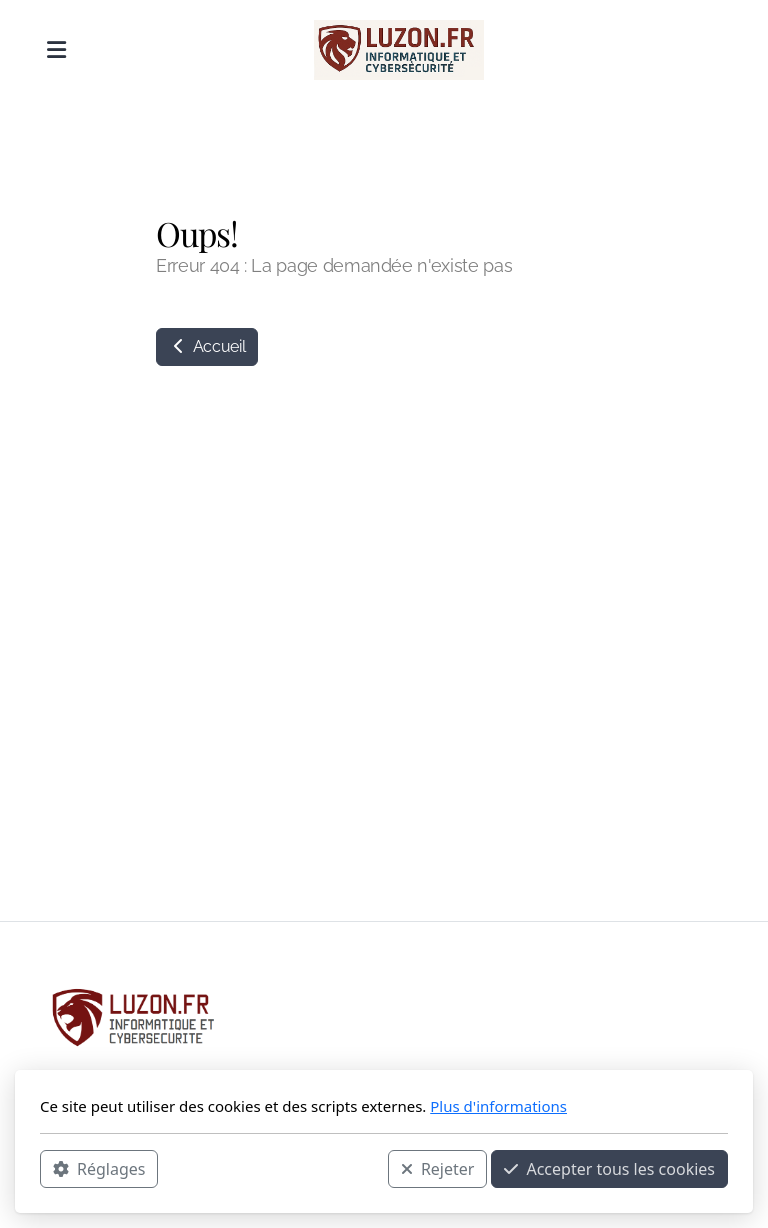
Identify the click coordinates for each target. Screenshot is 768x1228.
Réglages (99, 1169)
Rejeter (438, 1169)
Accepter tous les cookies (609, 1169)
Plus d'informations (498, 1106)
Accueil (207, 346)
